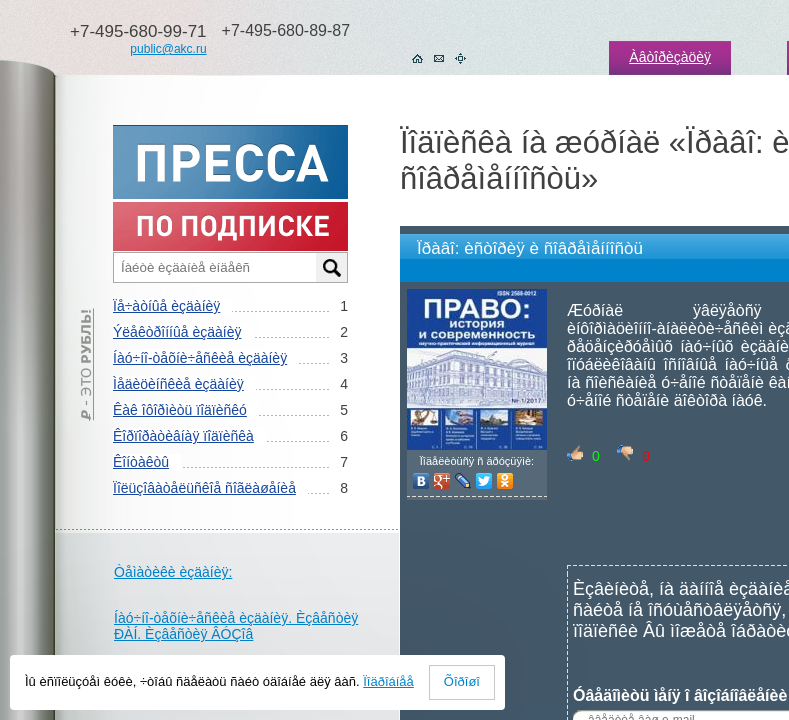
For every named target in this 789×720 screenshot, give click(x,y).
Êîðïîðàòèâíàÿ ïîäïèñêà (183, 436)
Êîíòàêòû (141, 462)
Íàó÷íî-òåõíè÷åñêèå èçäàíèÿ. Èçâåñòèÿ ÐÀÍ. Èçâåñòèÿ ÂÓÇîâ (236, 626)
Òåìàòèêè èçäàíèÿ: (173, 572)
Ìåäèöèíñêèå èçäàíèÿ (178, 384)
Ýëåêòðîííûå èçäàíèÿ (177, 332)
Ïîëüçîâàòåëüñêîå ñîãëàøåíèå (204, 488)
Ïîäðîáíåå (388, 681)
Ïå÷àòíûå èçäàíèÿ (166, 306)
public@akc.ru (168, 49)
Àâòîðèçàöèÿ (670, 57)
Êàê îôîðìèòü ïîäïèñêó (180, 410)
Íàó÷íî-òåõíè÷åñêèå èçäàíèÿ (200, 358)
